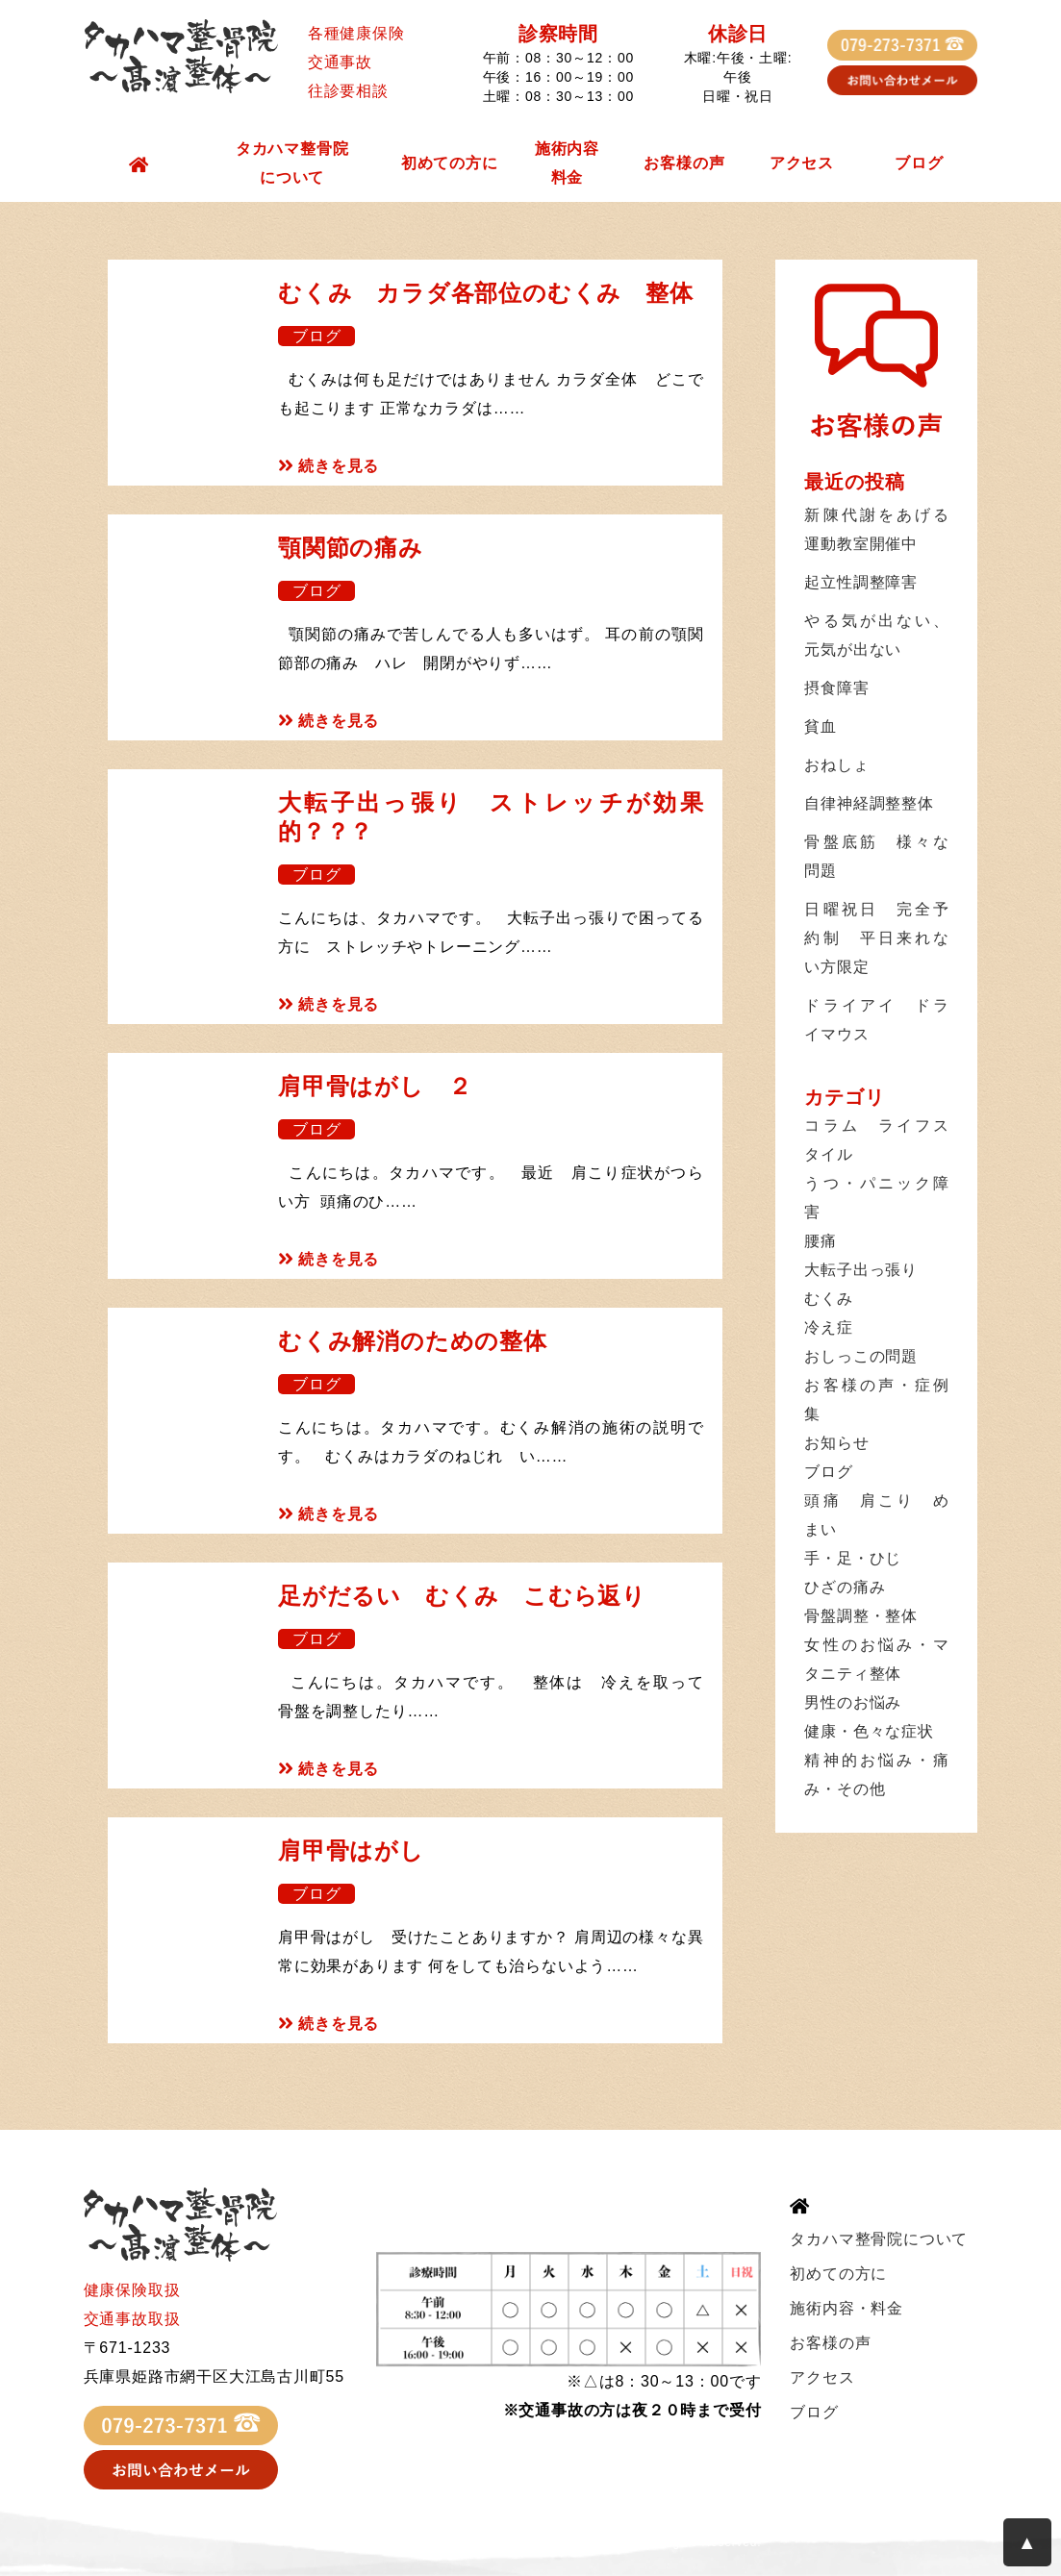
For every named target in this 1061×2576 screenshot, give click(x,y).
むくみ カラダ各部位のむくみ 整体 (486, 293)
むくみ (828, 1298)
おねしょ (836, 765)
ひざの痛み (844, 1587)
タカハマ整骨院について (292, 163)
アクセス (802, 163)
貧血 (820, 726)
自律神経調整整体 (868, 803)
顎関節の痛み (350, 548)
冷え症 (828, 1327)
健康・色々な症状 (868, 1731)
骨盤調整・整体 (861, 1616)
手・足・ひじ (852, 1558)
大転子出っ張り (861, 1270)
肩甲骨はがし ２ (374, 1086)
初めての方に (449, 163)
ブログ (919, 163)
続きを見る (328, 466)
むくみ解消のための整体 (412, 1341)
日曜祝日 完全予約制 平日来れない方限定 (876, 938)
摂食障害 (836, 688)
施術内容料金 (567, 163)
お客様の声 (684, 163)
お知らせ (836, 1443)
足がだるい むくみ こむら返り (462, 1596)
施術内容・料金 (846, 2308)
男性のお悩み (852, 1702)
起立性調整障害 (861, 582)
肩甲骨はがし (351, 1850)
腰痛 (820, 1241)
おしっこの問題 (861, 1356)
